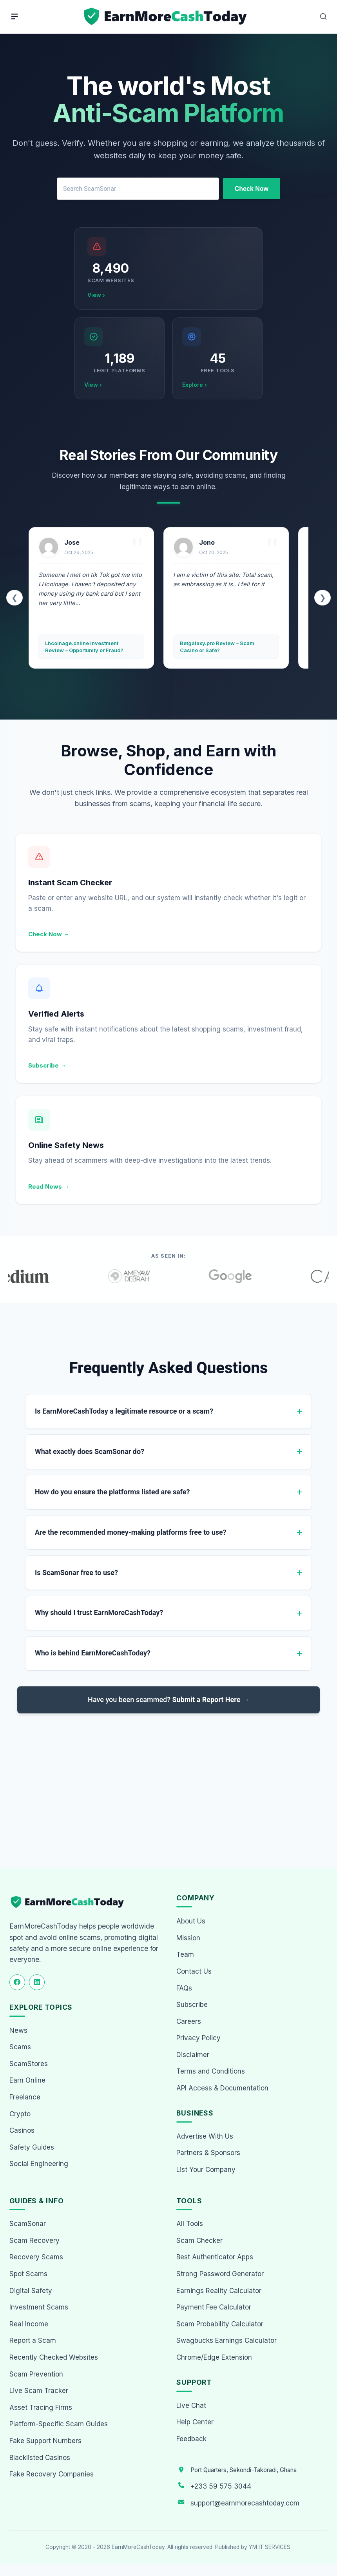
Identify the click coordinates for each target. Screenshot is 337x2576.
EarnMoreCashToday (138, 2547)
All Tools (189, 2224)
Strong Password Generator (220, 2274)
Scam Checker (199, 2240)
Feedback (191, 2439)
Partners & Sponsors (208, 2153)
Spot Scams (28, 2274)
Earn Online (27, 2080)
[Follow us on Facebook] (17, 1982)
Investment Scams (38, 2307)
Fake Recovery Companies (51, 2474)
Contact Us (194, 1971)
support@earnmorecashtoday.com (244, 2503)
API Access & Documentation (222, 2088)
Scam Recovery (34, 2240)
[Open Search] (323, 16)
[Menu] (14, 16)
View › (96, 295)
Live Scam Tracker (38, 2391)
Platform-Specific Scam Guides (58, 2424)
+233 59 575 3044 (220, 2486)
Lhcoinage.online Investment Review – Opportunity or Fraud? (84, 646)
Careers (188, 2021)
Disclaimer (192, 2055)
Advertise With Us (204, 2136)
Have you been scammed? (168, 1703)
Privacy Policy (198, 2038)
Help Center (195, 2422)
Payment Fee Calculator (213, 2307)
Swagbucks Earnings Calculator (226, 2340)
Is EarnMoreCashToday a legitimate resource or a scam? (124, 1411)
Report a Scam (32, 2340)
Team (185, 1954)
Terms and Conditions (210, 2071)
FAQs (184, 1988)
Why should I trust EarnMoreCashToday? (99, 1616)
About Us (190, 1921)
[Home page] (166, 16)
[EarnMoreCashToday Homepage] (70, 1902)
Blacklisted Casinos (39, 2458)
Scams (20, 2047)
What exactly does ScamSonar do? (89, 1452)
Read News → (48, 1186)
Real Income (28, 2324)
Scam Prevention (36, 2374)
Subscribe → (47, 1065)
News (18, 2030)
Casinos (21, 2130)
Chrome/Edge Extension (214, 2357)
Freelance (24, 2097)
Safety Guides (31, 2147)
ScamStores (28, 2064)
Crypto (20, 2114)
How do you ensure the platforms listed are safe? (112, 1493)
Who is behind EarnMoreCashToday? (92, 1657)
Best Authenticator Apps (214, 2257)
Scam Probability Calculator (219, 2324)
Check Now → (48, 934)
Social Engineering (38, 2164)
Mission (188, 1938)
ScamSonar (27, 2224)
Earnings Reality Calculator (218, 2291)
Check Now (251, 188)
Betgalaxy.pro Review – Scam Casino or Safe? (217, 646)
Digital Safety (30, 2291)
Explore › (194, 384)
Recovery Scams (36, 2257)
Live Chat (191, 2405)
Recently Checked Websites (53, 2357)
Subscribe (192, 2005)
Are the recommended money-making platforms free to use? (130, 1534)
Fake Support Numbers (45, 2441)
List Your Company (206, 2170)
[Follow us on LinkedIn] (37, 1982)
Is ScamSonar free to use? (76, 1575)
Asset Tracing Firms (40, 2407)
